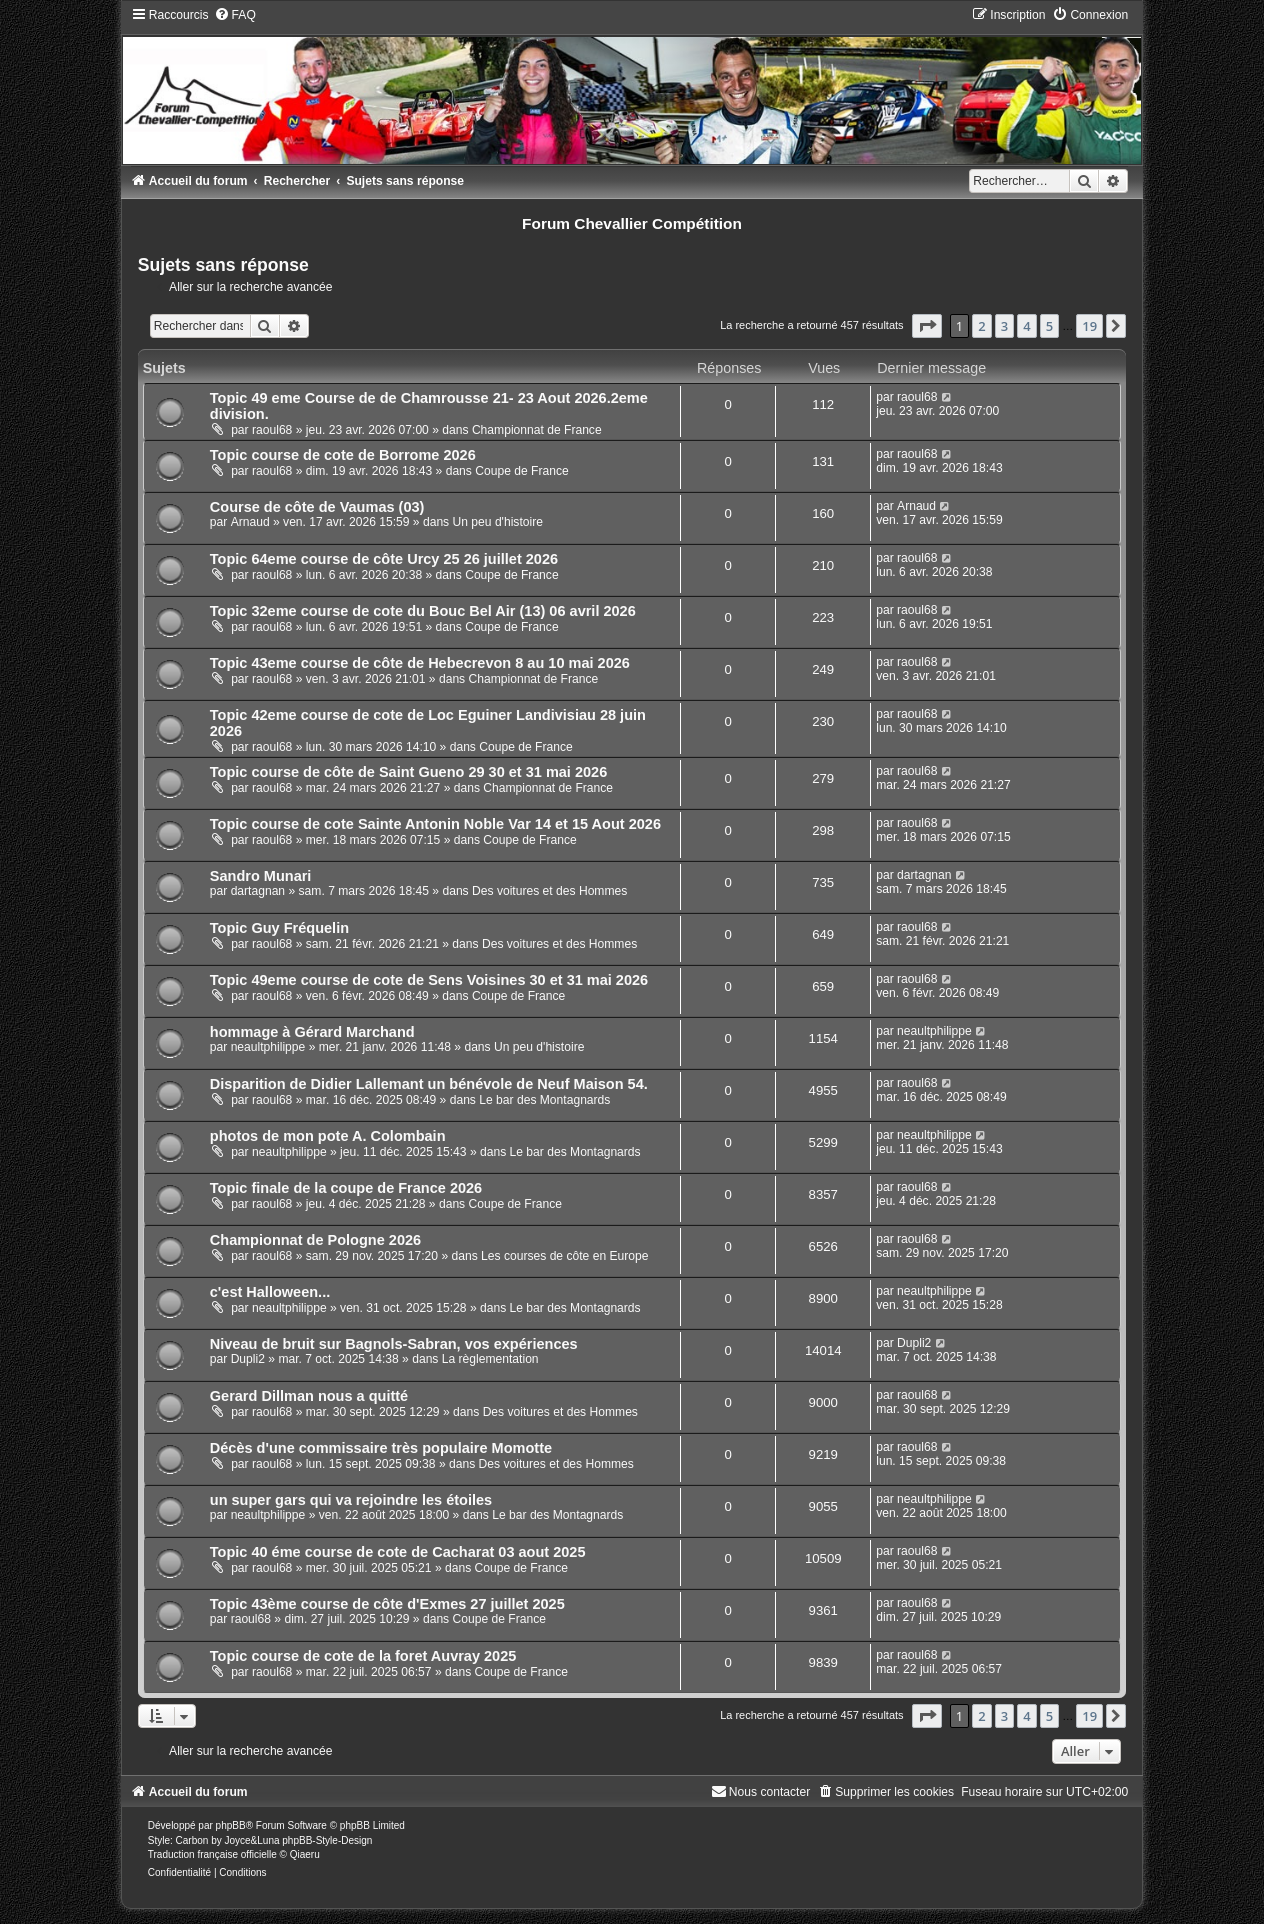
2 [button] (981, 326)
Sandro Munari (261, 876)
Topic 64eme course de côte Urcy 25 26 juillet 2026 (384, 559)
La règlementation (490, 1359)
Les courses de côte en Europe (564, 1256)
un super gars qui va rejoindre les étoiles (351, 1500)
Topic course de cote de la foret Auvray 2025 (363, 1656)
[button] (927, 326)
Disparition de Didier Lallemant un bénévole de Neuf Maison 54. (429, 1084)
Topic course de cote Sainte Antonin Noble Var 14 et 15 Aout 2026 (435, 824)
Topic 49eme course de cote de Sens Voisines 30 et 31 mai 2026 (429, 980)
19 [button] (1089, 326)
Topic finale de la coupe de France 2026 (346, 1188)
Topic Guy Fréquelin (279, 928)
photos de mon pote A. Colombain (328, 1136)
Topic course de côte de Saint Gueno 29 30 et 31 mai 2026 (408, 772)
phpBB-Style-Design (327, 1840)
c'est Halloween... (270, 1292)
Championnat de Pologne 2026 (315, 1240)
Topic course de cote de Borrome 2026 (343, 455)
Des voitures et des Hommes (549, 891)
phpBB (231, 1825)
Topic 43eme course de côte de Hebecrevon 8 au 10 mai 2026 (420, 663)
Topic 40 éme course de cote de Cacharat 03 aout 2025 (398, 1552)
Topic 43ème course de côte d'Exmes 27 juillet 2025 (387, 1604)
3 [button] (1004, 326)
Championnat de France (537, 430)
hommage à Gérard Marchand (312, 1032)
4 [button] (1026, 326)
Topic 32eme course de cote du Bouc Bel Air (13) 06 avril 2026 (423, 611)
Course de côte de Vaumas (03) (317, 507)
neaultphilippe (268, 1047)
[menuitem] (235, 15)
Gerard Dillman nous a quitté (309, 1396)
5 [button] (1049, 326)
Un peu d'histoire (498, 522)
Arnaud (250, 522)
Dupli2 (248, 1359)
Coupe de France (521, 471)
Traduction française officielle (212, 1854)
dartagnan (258, 891)
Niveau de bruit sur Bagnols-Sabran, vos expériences (394, 1344)
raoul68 (272, 430)
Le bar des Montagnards (544, 1100)
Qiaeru (305, 1854)
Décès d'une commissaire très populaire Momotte (381, 1448)
